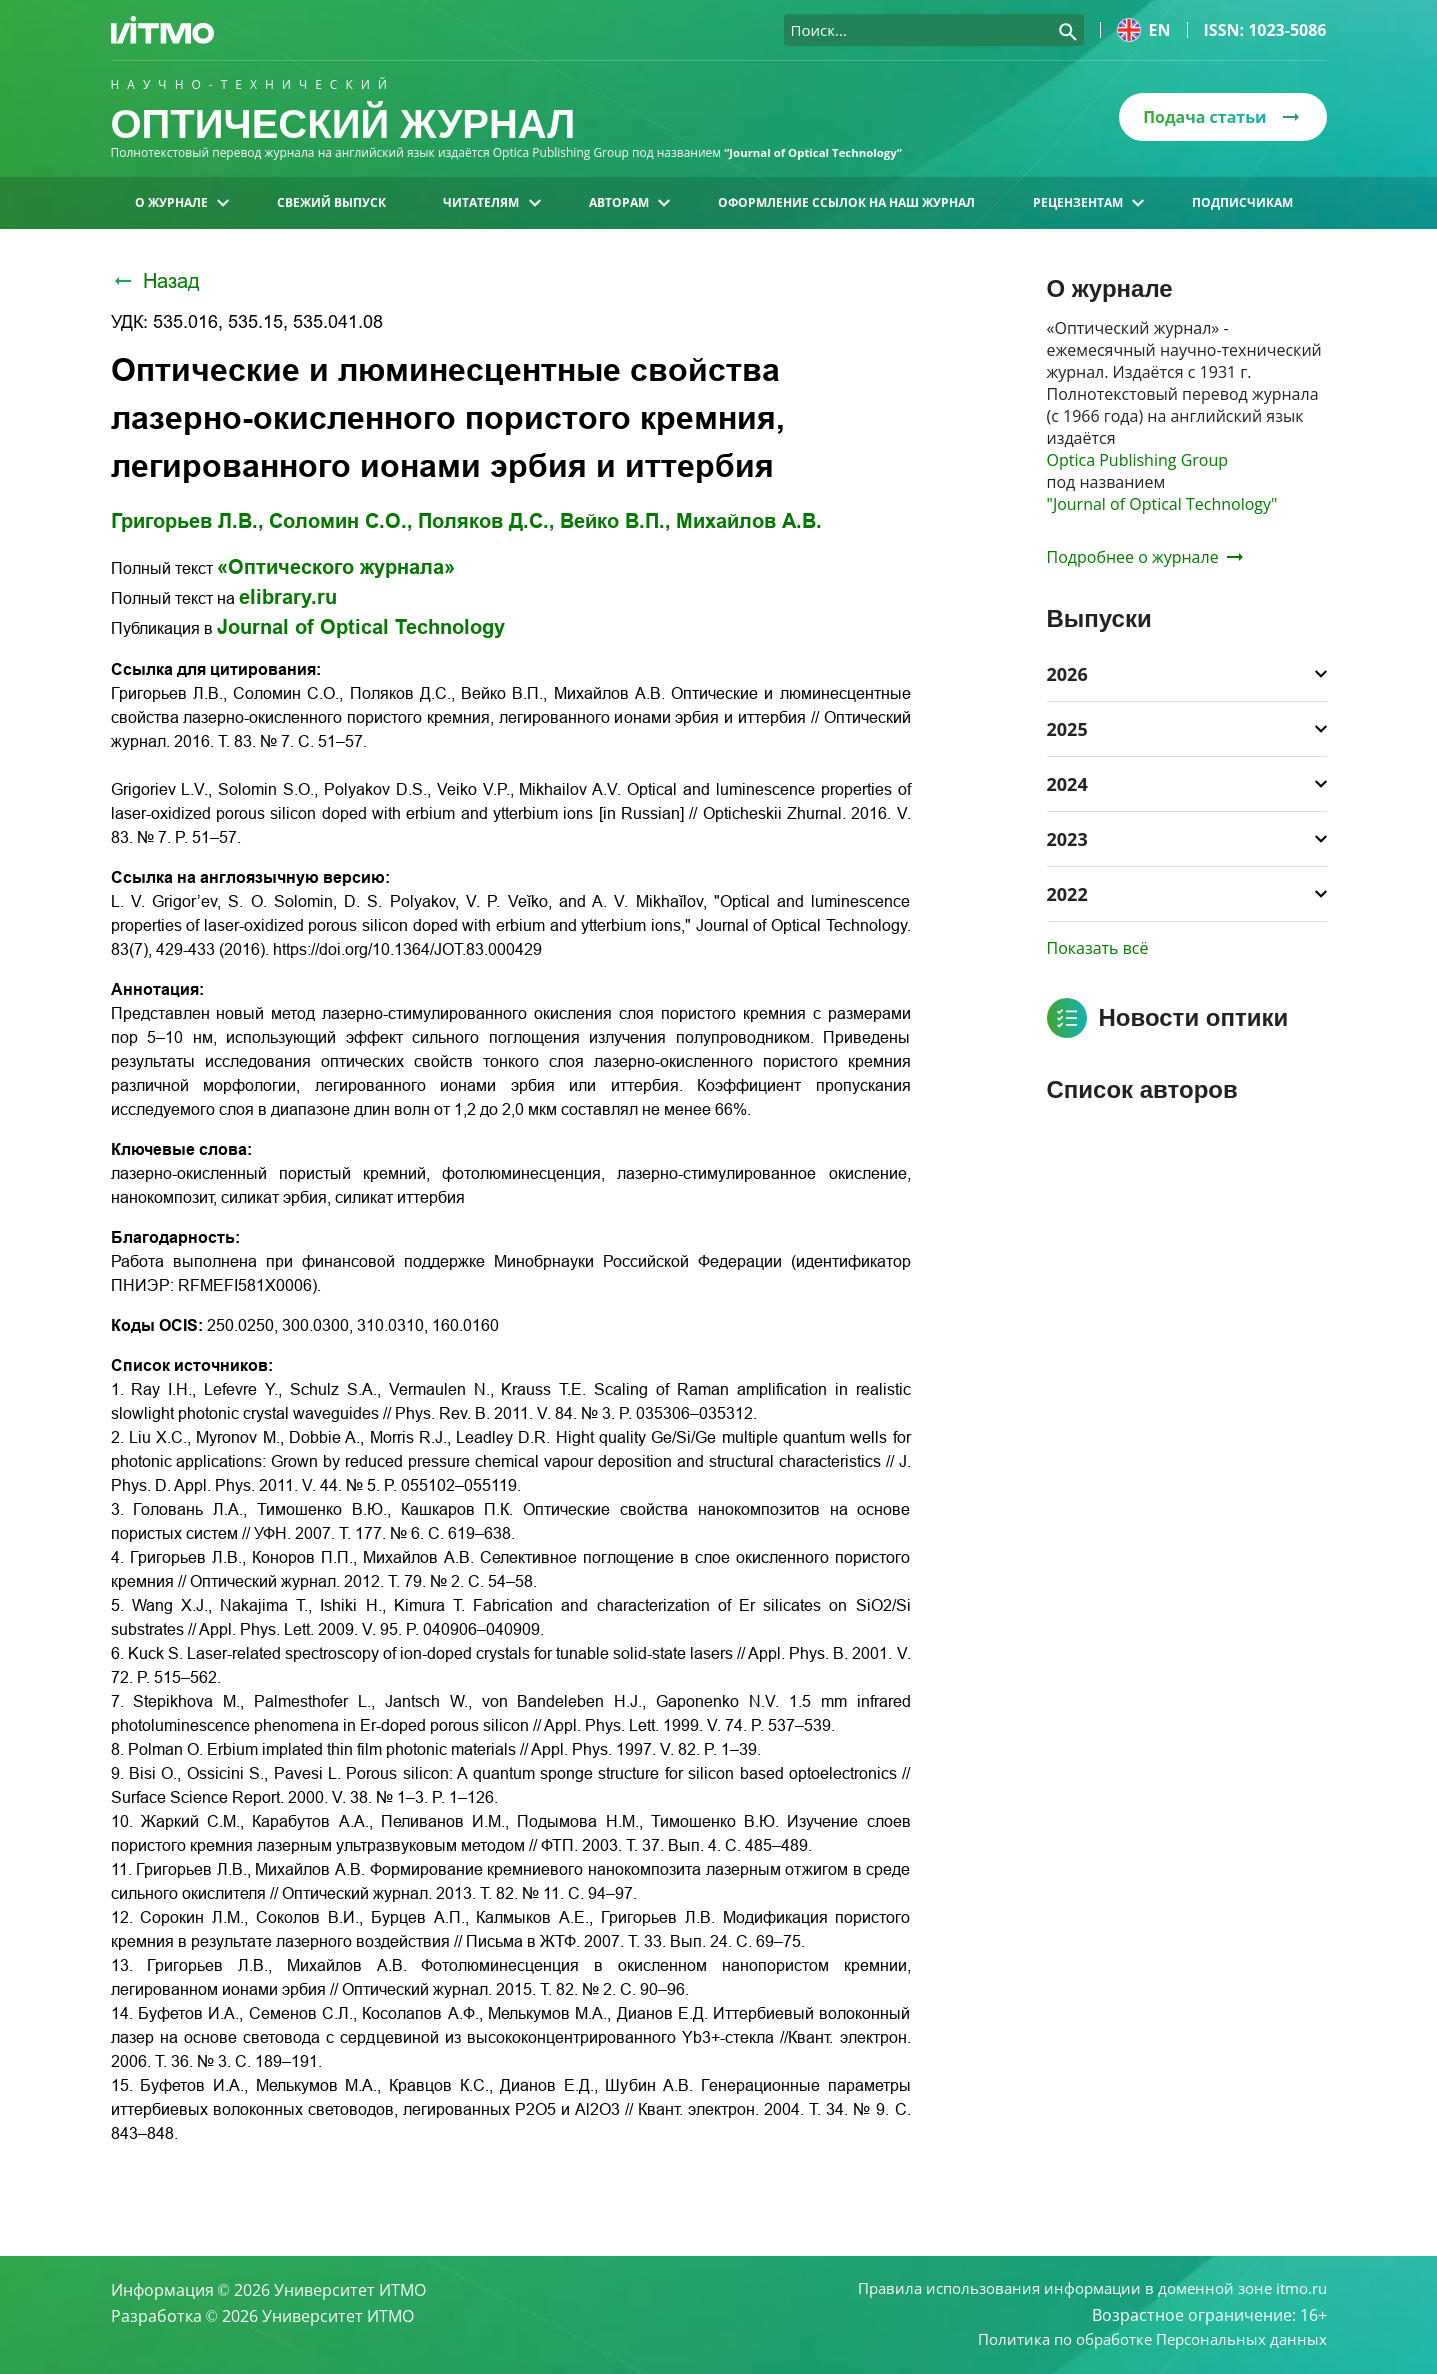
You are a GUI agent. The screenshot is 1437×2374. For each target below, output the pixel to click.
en (1144, 30)
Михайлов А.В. (749, 521)
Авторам (629, 202)
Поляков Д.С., (486, 521)
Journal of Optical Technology (361, 627)
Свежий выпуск (331, 202)
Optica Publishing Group (1138, 460)
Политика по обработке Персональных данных (1142, 2340)
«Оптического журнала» (336, 567)
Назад (155, 281)
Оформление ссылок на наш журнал (846, 202)
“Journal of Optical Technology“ (817, 152)
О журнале (182, 202)
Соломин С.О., (341, 521)
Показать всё (1098, 948)
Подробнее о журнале (1145, 557)
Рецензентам (1088, 202)
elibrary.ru (288, 597)
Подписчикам (1242, 202)
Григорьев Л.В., (187, 521)
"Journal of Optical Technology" (1162, 504)
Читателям (491, 202)
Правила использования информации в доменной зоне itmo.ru (1078, 2288)
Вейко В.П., (615, 521)
